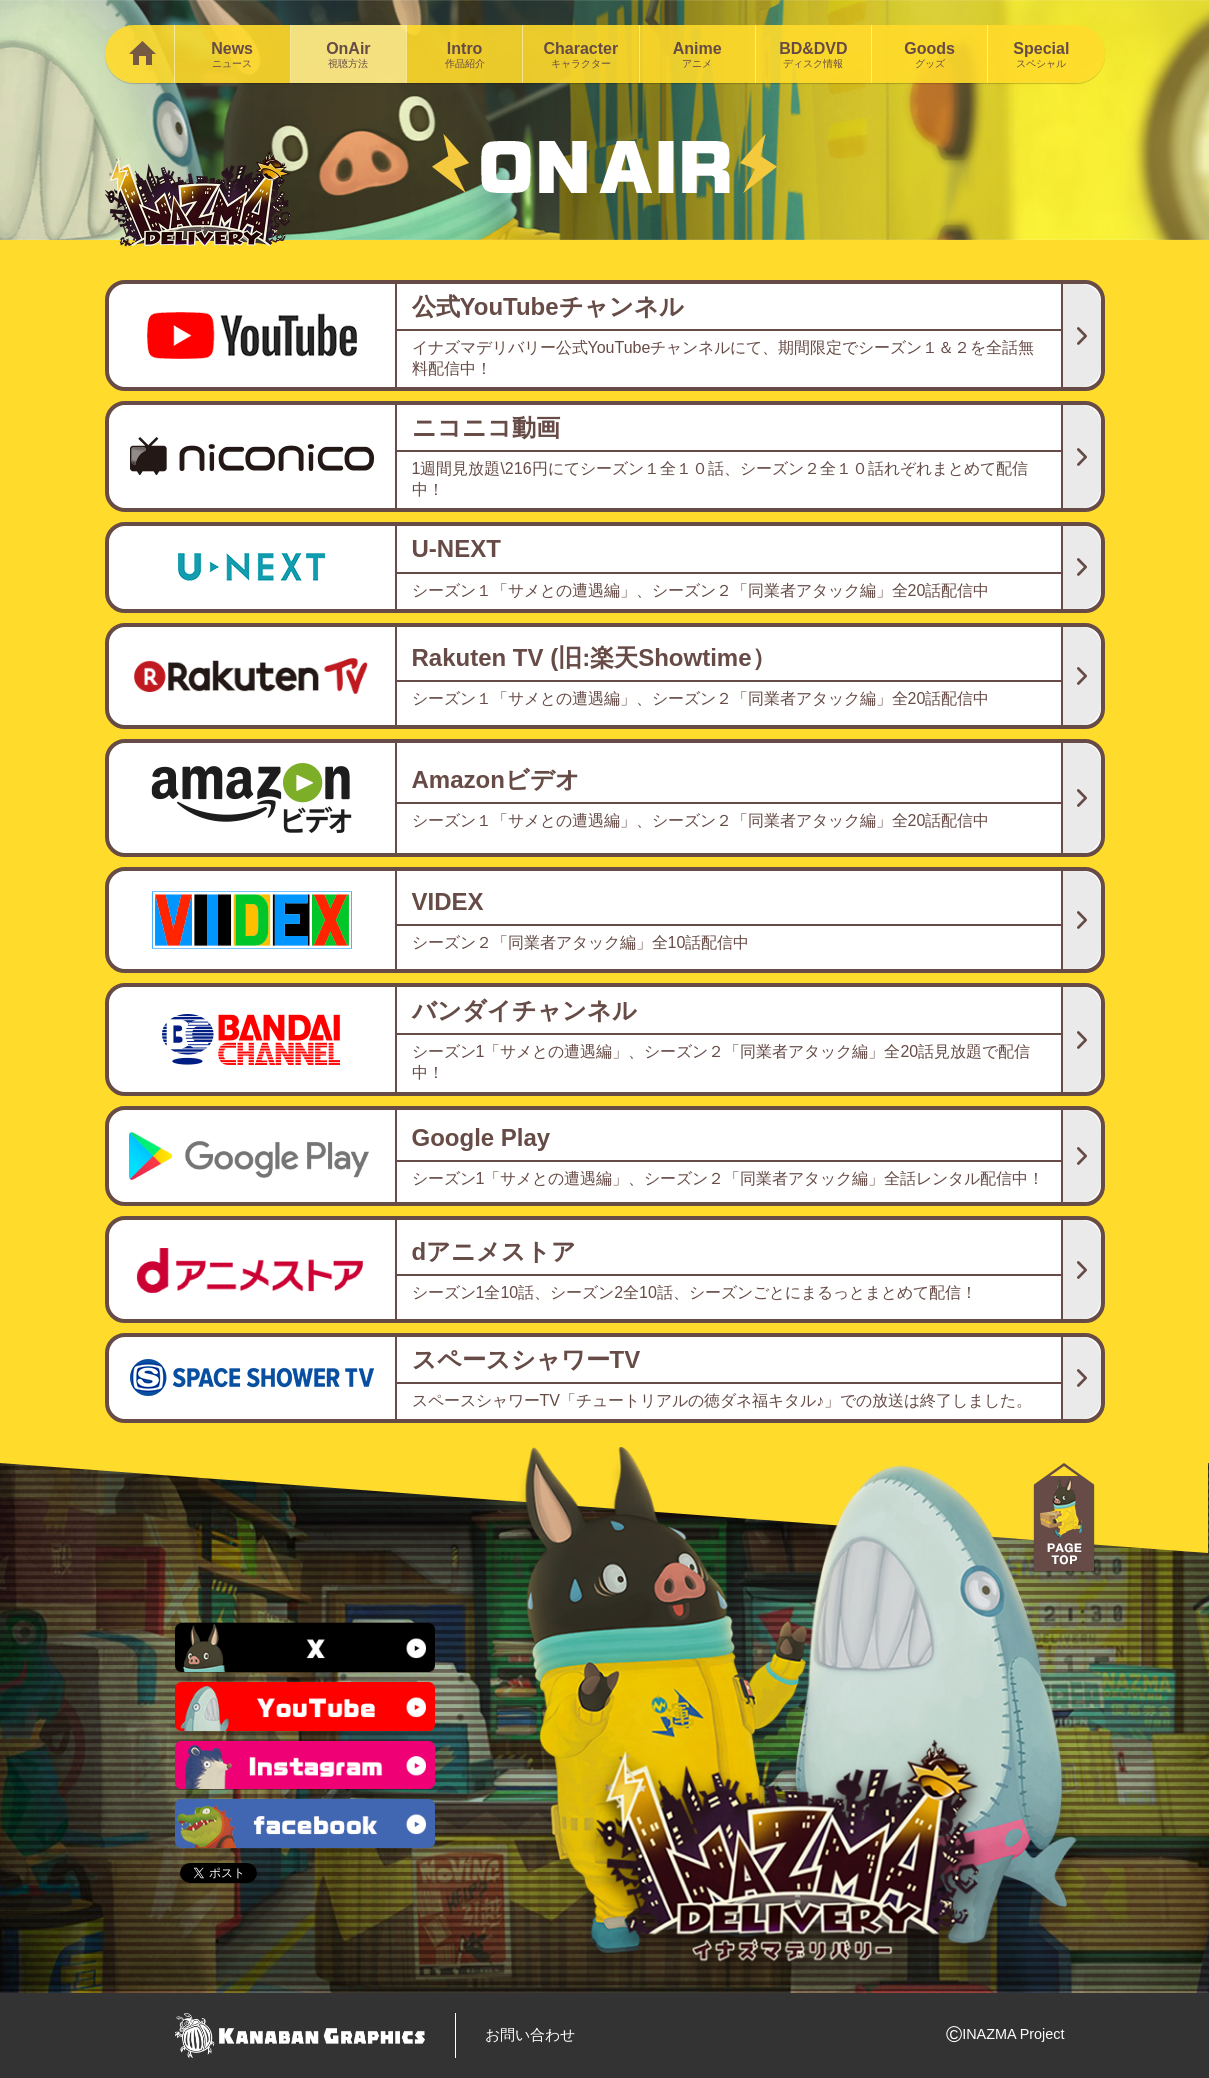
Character (580, 54)
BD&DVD (813, 54)
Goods (929, 54)
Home (139, 54)
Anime (697, 54)
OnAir (348, 54)
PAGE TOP (1064, 1518)
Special (1041, 54)
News (232, 54)
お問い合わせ (530, 2034)
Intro (464, 54)
